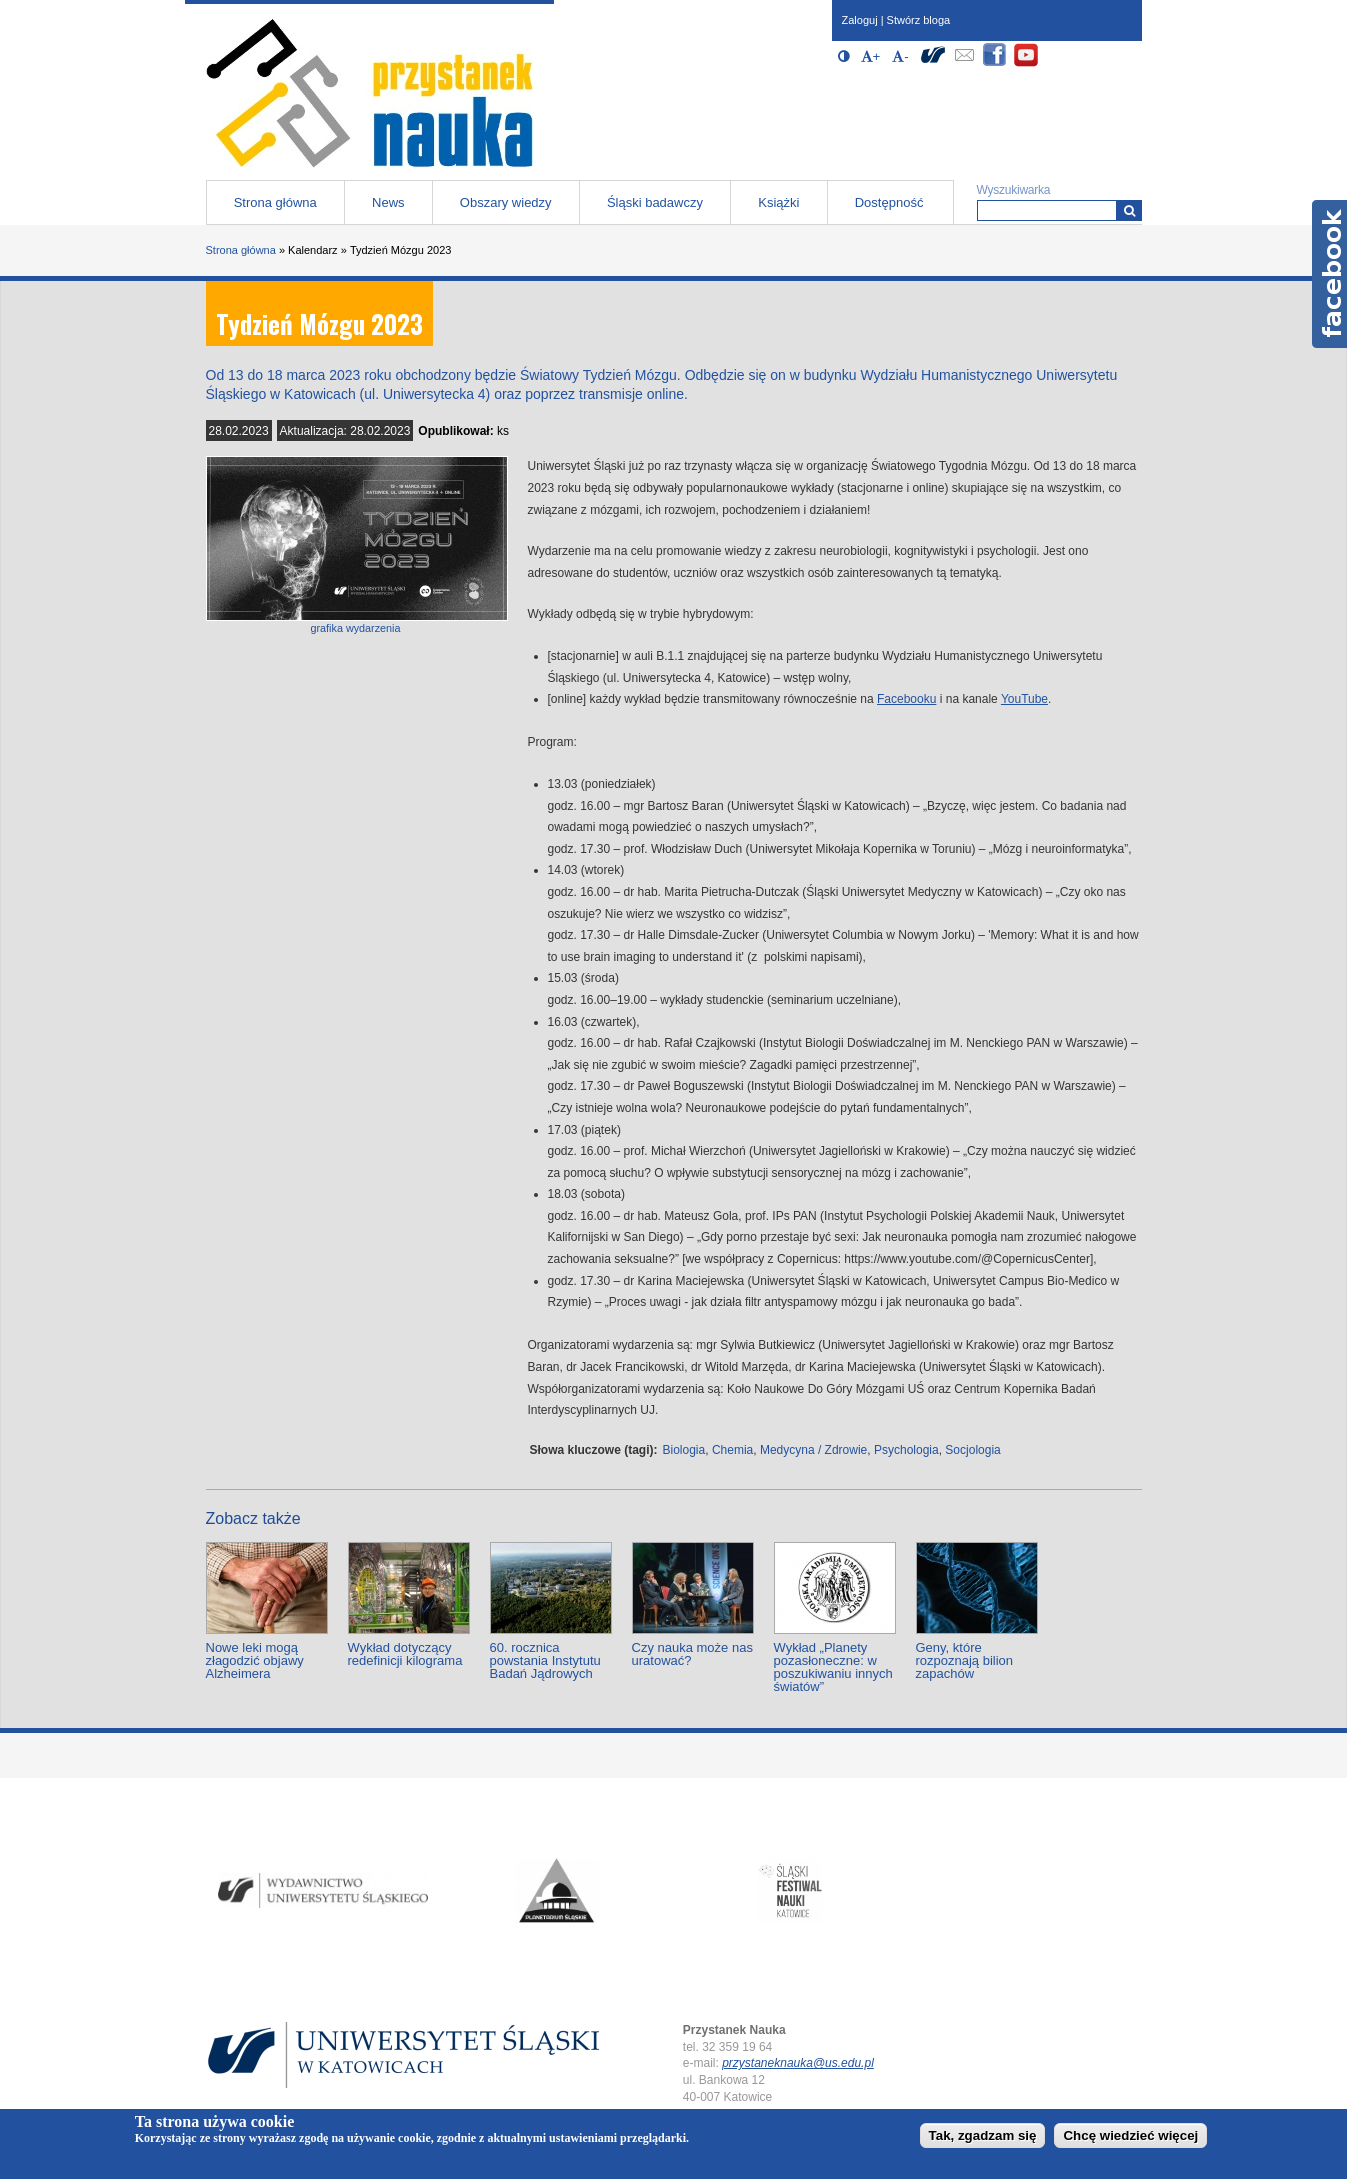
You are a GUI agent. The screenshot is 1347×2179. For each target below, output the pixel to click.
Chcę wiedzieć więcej (1130, 2135)
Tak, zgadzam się (983, 2135)
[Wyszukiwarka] (1129, 210)
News (388, 202)
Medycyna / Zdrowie (813, 1450)
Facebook (1329, 274)
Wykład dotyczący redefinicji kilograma (405, 1654)
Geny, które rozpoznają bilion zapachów (965, 1660)
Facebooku (906, 699)
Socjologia (972, 1450)
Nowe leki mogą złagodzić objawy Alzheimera (255, 1660)
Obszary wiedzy (506, 202)
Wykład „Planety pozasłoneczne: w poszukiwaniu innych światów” (833, 1667)
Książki (778, 202)
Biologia (684, 1450)
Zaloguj (860, 20)
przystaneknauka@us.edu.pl (798, 2063)
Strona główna (275, 202)
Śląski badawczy (655, 202)
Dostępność (889, 202)
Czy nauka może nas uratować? (692, 1654)
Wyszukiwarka (1014, 190)
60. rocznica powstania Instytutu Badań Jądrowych (545, 1660)
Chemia (732, 1450)
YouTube (1024, 699)
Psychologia (906, 1450)
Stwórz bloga (919, 20)
